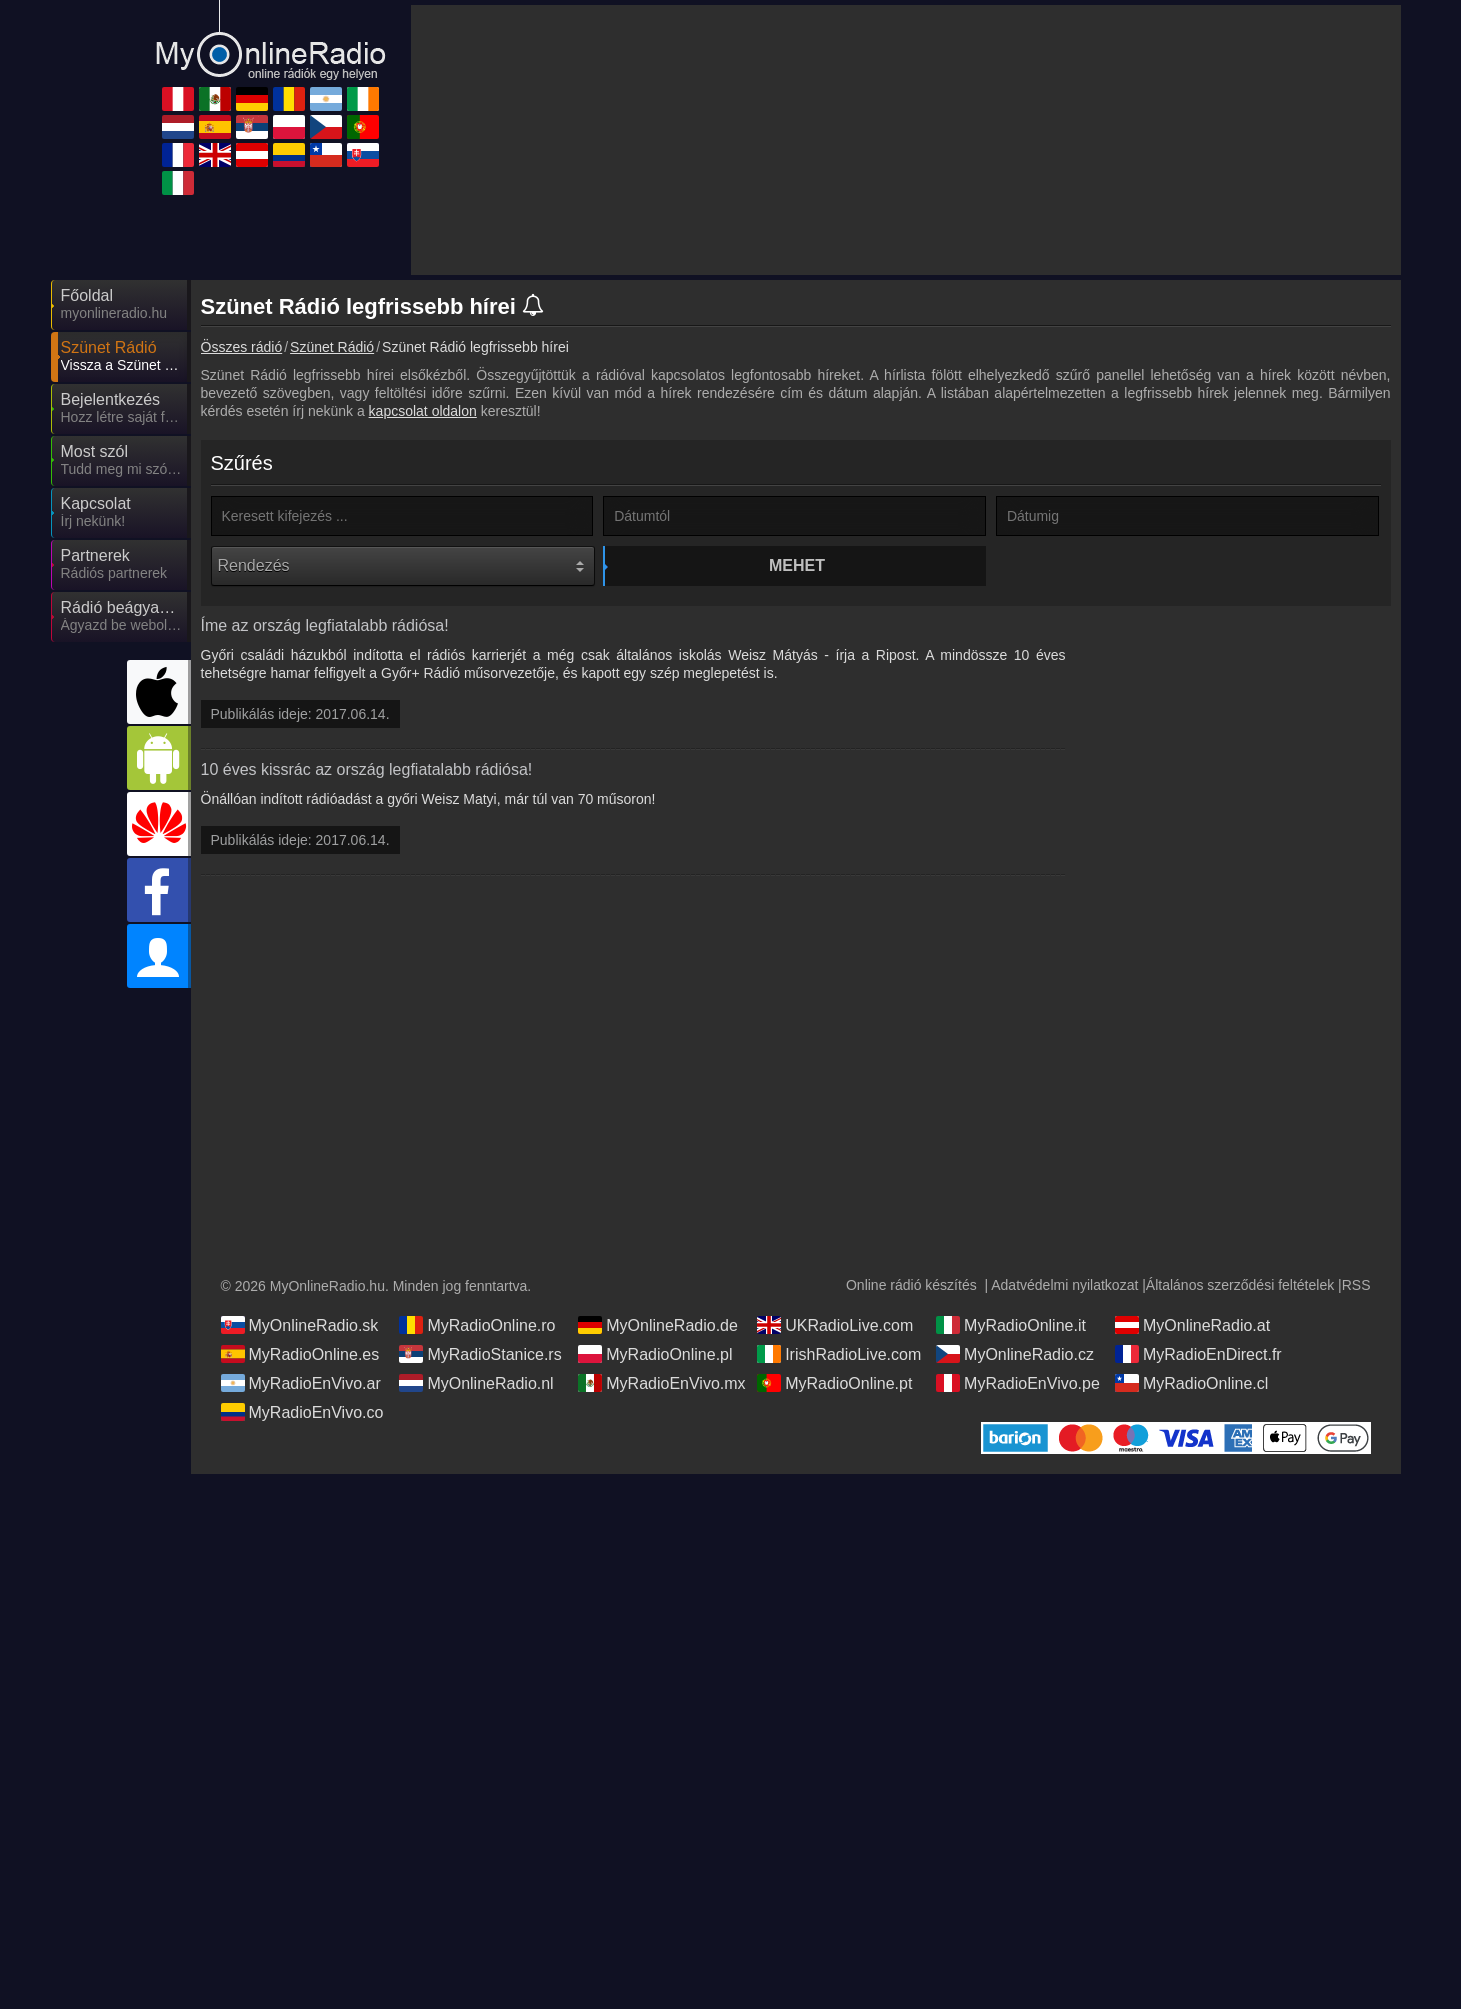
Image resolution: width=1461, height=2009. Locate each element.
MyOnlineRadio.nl (476, 1383)
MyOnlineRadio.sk (300, 1325)
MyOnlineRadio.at (1192, 1325)
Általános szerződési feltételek (1240, 1285)
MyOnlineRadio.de (658, 1325)
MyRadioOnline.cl (1191, 1383)
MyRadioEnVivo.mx (661, 1383)
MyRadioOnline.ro (477, 1325)
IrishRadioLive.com (839, 1354)
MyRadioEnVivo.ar (301, 1383)
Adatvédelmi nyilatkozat (1064, 1285)
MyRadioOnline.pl (655, 1354)
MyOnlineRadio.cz (1015, 1354)
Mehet (797, 565)
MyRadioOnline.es (300, 1354)
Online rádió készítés (911, 1285)
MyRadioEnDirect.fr (1198, 1354)
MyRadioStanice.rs (480, 1354)
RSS (1356, 1285)
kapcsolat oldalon (423, 411)
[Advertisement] (1241, 926)
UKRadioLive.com (835, 1325)
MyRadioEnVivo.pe (1018, 1383)
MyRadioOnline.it (1011, 1325)
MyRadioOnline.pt (834, 1383)
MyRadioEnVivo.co (302, 1412)
